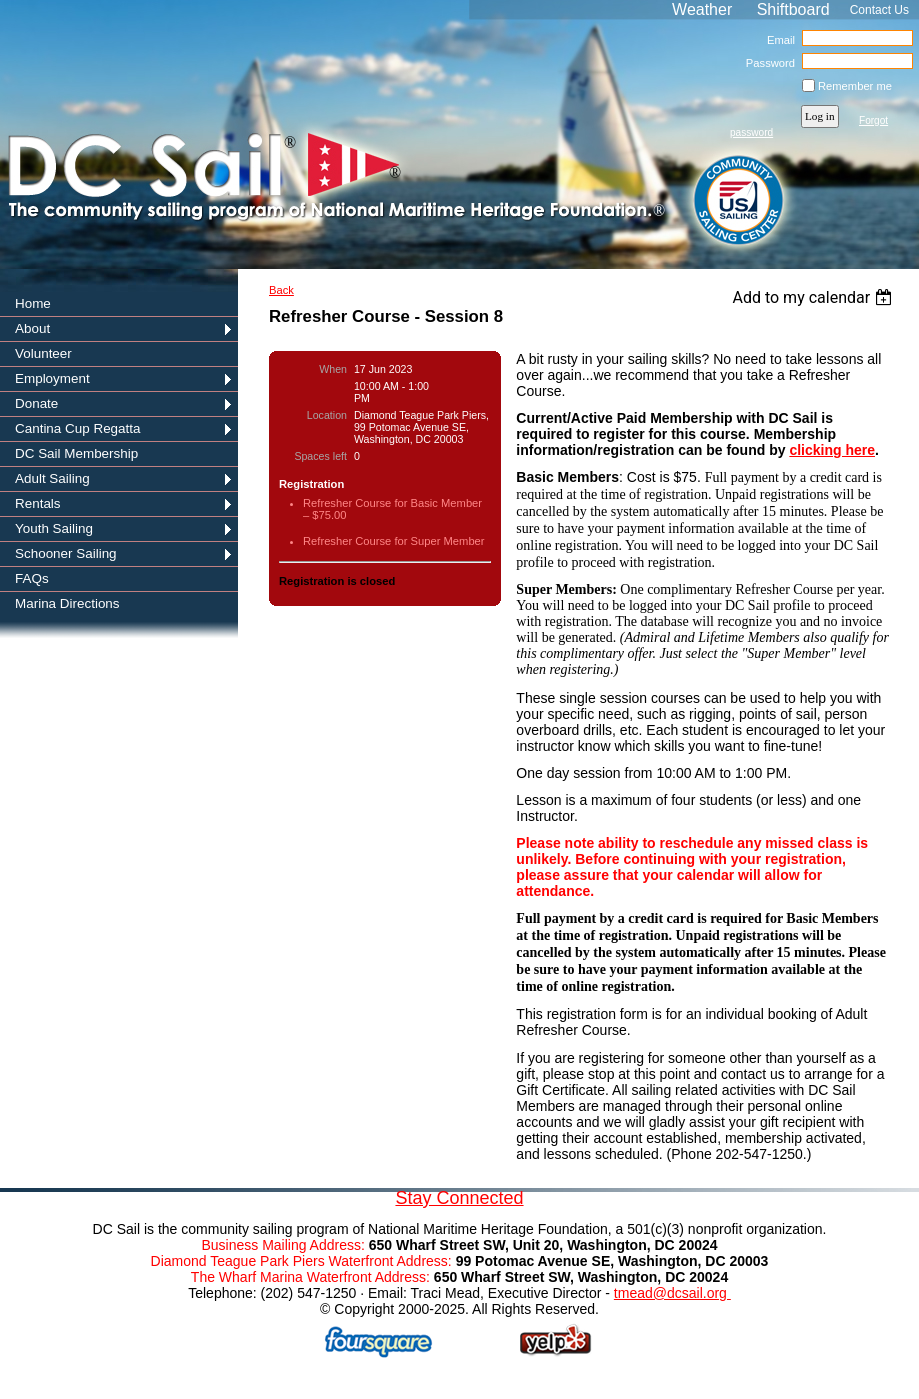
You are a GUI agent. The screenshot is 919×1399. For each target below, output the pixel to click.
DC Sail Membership (76, 453)
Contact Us (879, 10)
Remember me (855, 86)
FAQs (32, 578)
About (32, 328)
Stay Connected (459, 1198)
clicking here (832, 450)
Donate (36, 403)
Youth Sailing (54, 528)
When (333, 369)
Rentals (38, 503)
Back (281, 290)
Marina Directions (67, 603)
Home (33, 303)
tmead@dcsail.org (672, 1293)
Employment (52, 378)
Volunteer (43, 353)
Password (766, 63)
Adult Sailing (52, 478)
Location (327, 415)
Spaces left (320, 456)
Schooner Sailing (66, 553)
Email (777, 40)
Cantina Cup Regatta (78, 428)
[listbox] (814, 297)
